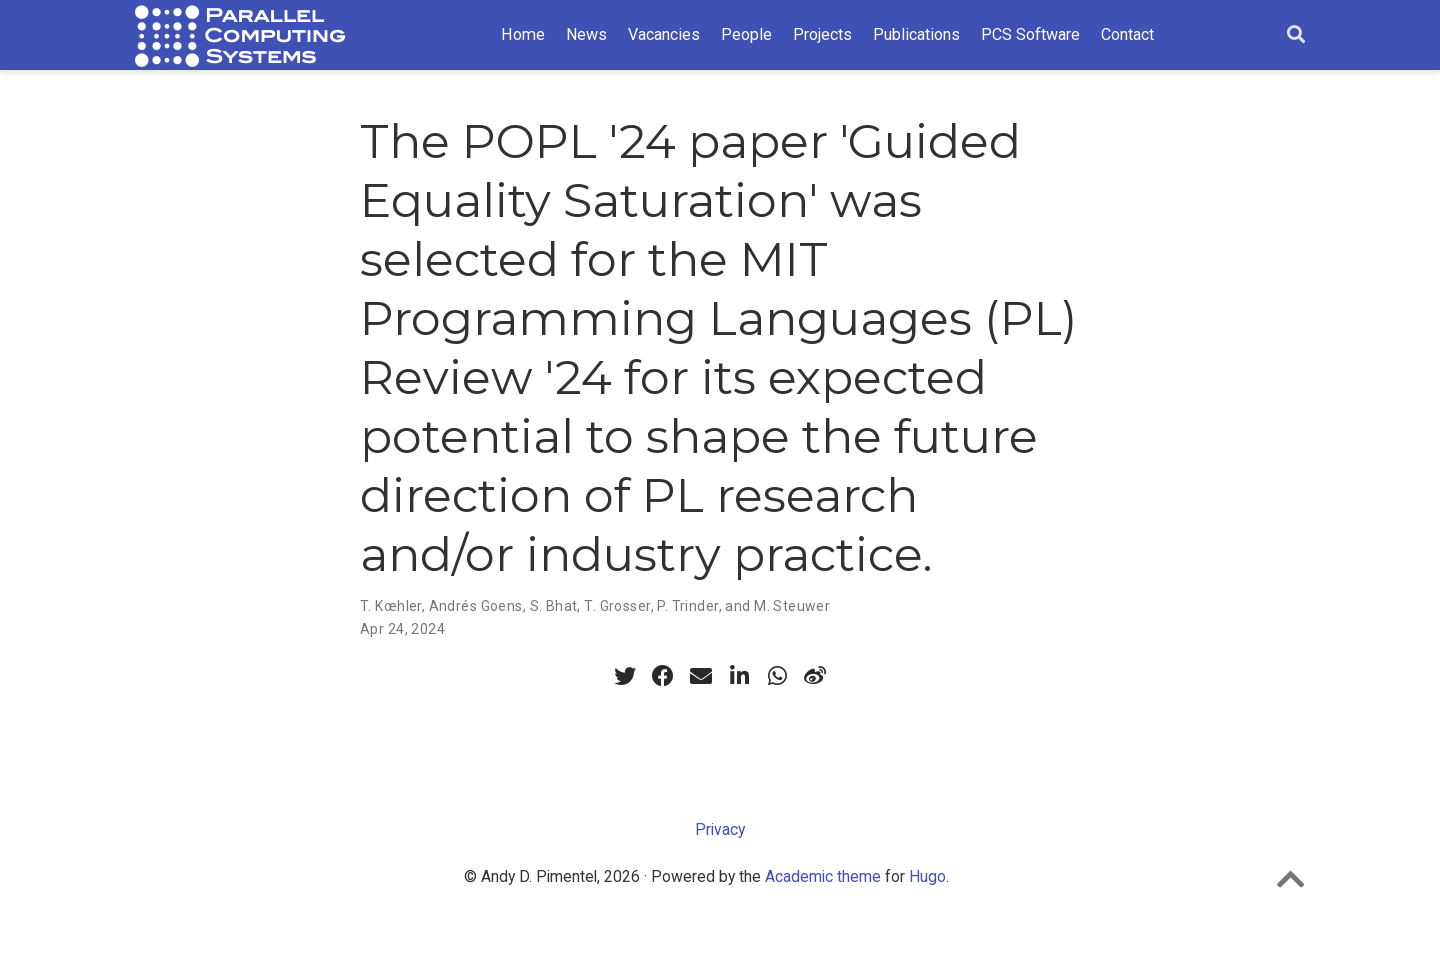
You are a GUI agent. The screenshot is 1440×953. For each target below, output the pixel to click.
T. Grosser (617, 606)
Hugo (927, 876)
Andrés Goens (476, 606)
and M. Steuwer (777, 606)
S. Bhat (554, 606)
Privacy (720, 829)
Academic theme (823, 876)
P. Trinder (687, 606)
